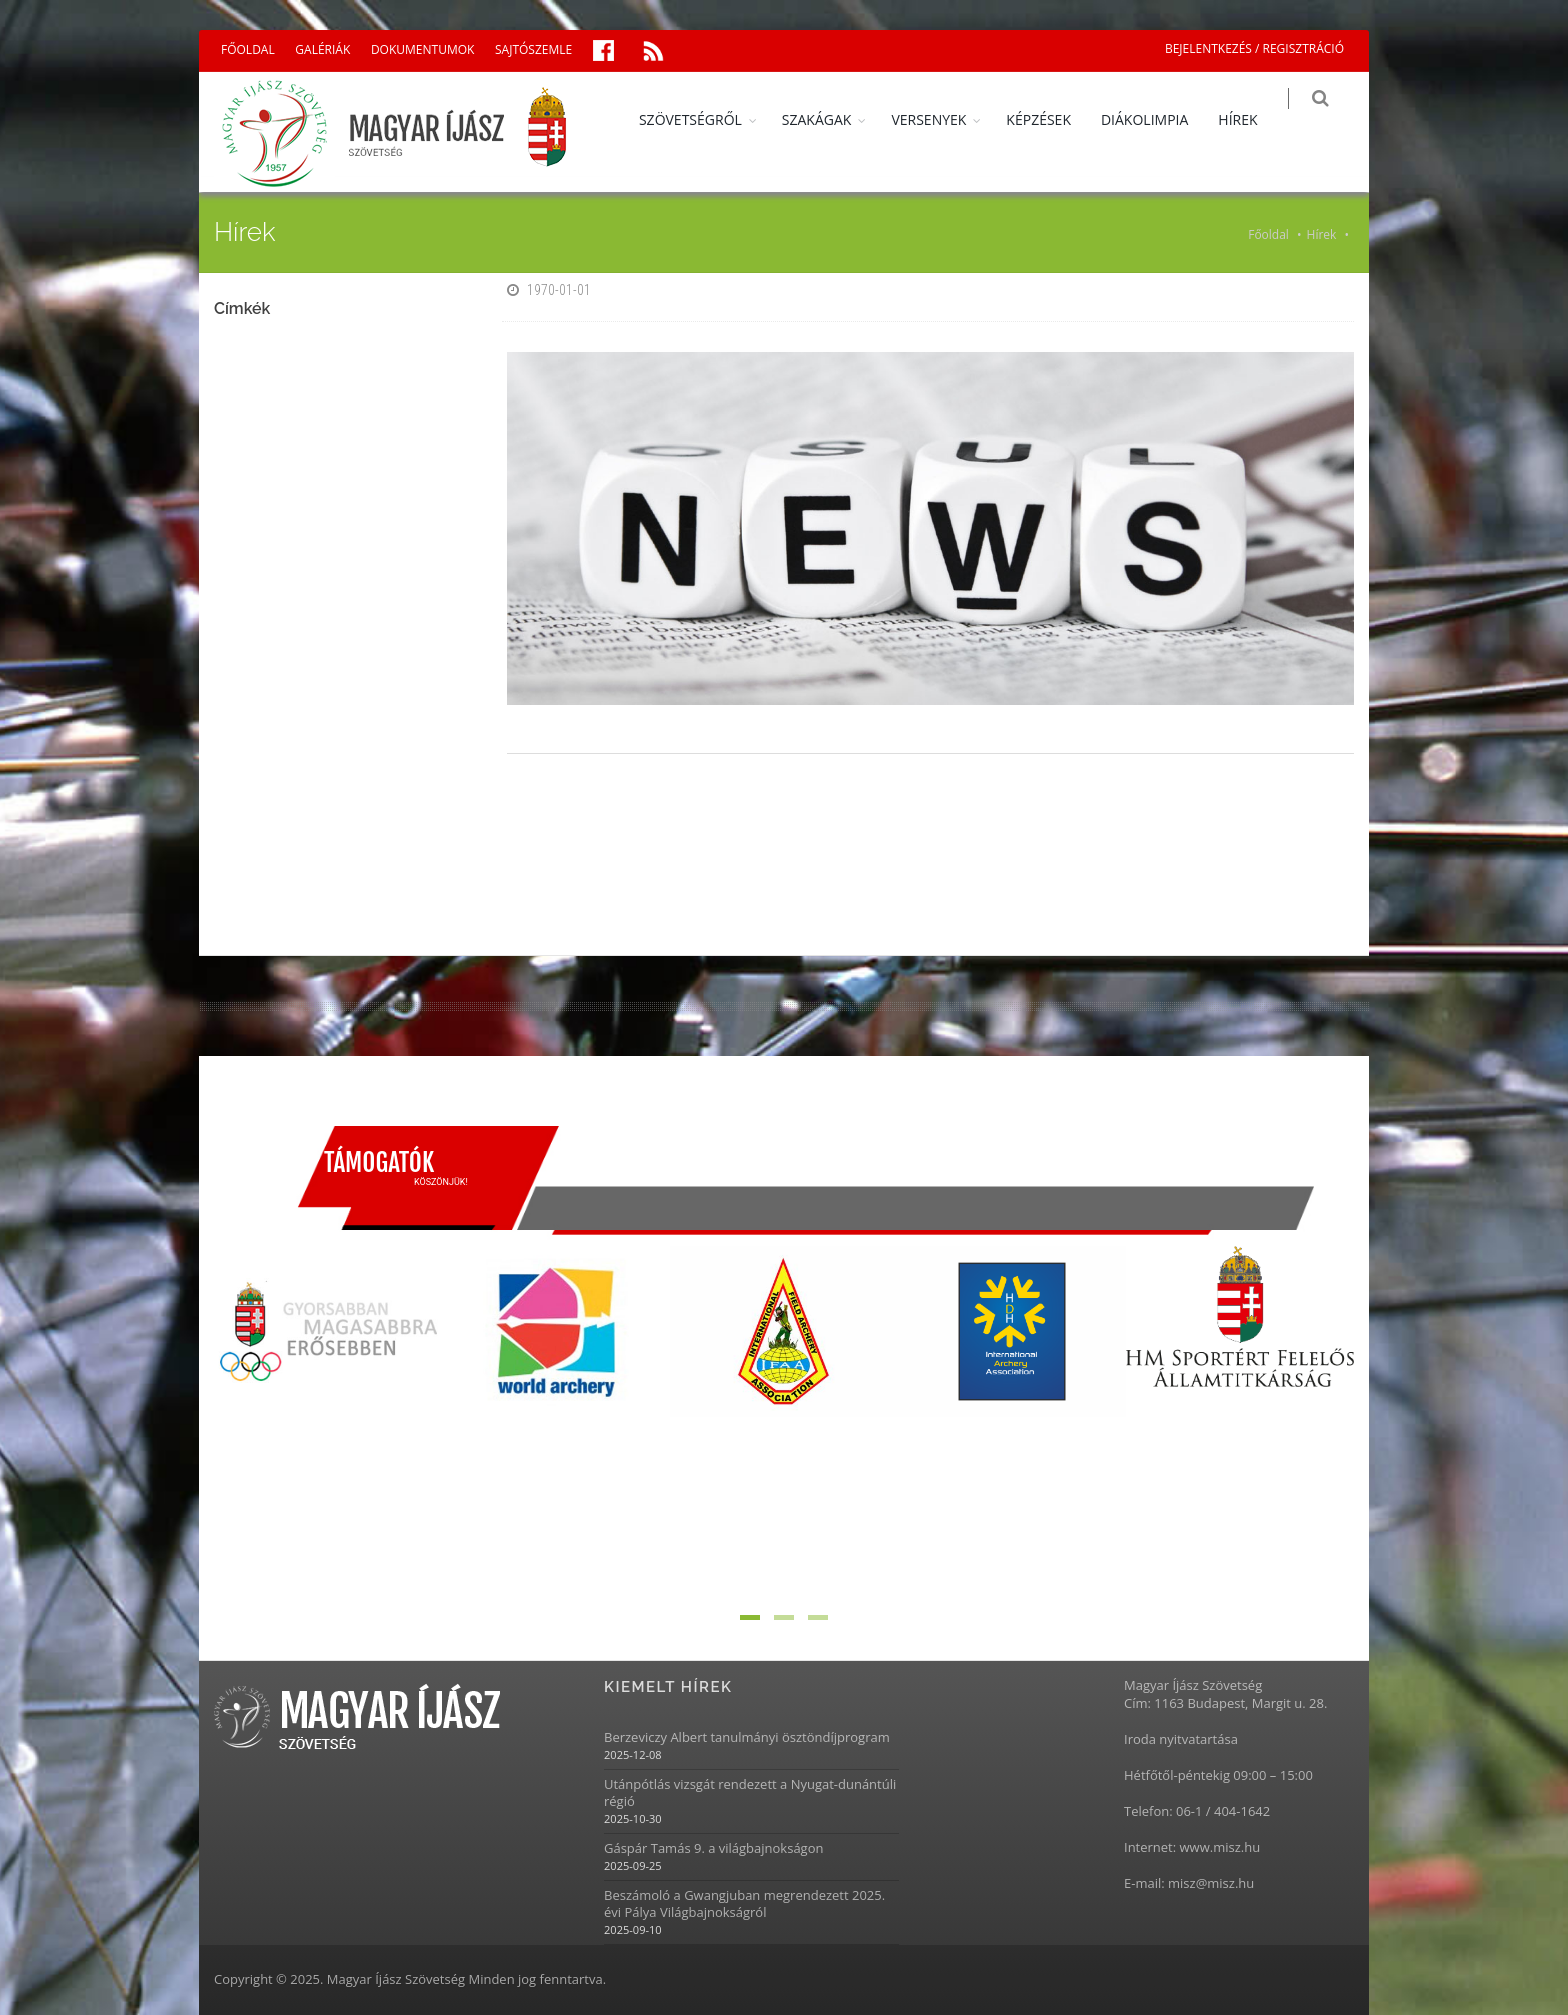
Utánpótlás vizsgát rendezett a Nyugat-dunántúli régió (750, 1793)
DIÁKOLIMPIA (1158, 119)
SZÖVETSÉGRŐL (704, 119)
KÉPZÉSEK (1053, 119)
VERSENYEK (943, 119)
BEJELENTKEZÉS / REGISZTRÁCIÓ (1254, 48)
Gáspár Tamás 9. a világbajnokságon (713, 1848)
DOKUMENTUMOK (422, 49)
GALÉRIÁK (322, 49)
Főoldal (1268, 234)
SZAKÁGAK (831, 119)
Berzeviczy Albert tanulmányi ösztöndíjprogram (747, 1737)
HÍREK (1252, 119)
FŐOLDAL (248, 49)
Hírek (1322, 234)
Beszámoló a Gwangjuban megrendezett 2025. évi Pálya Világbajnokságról (744, 1904)
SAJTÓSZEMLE (533, 49)
